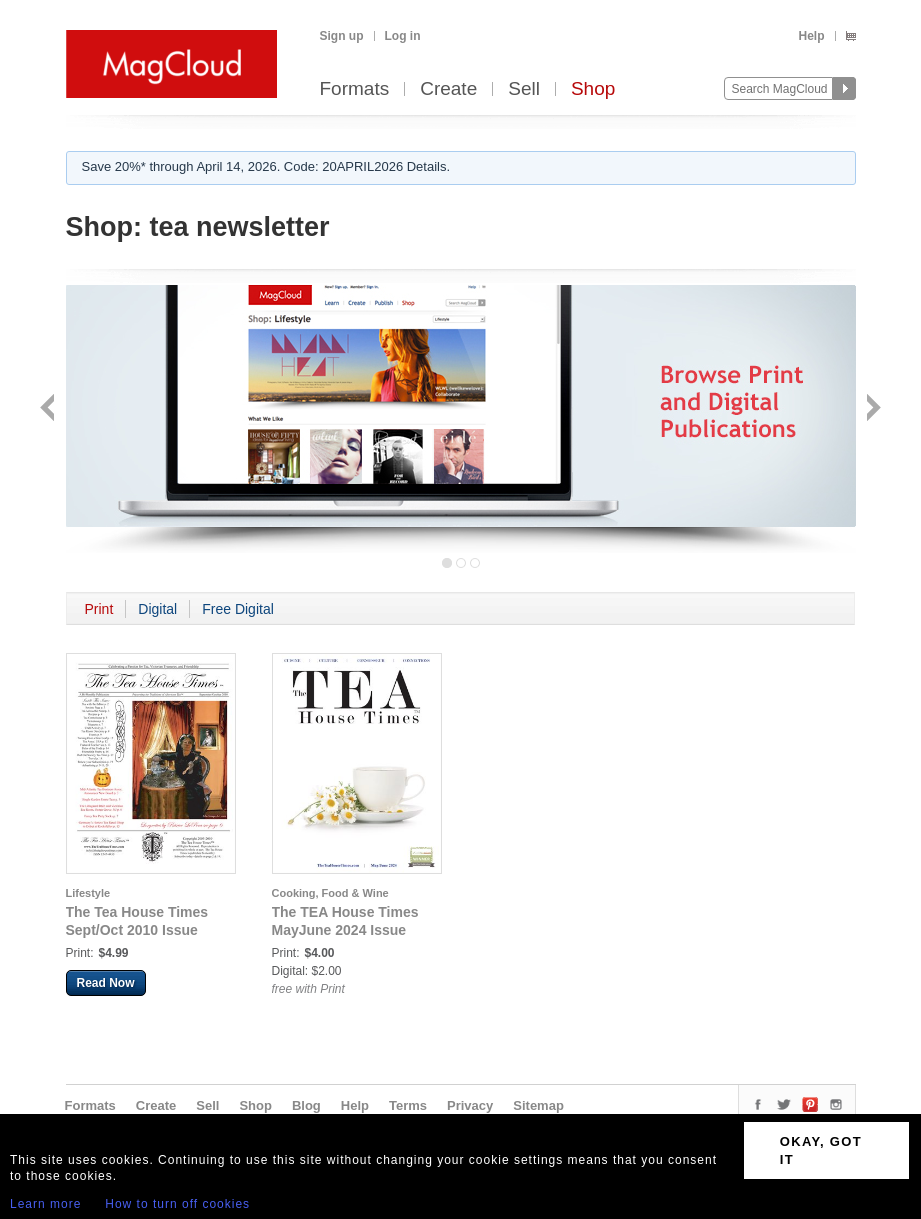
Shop (593, 89)
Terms (408, 1105)
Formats (355, 89)
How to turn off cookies (177, 1204)
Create (448, 89)
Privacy (470, 1105)
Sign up (342, 36)
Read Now (106, 983)
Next (871, 409)
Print (99, 609)
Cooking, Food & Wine (330, 893)
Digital (157, 609)
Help (811, 36)
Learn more (45, 1204)
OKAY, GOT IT (821, 1150)
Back (49, 409)
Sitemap (538, 1105)
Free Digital (238, 609)
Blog (306, 1105)
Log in (403, 36)
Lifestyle (88, 893)
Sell (524, 89)
